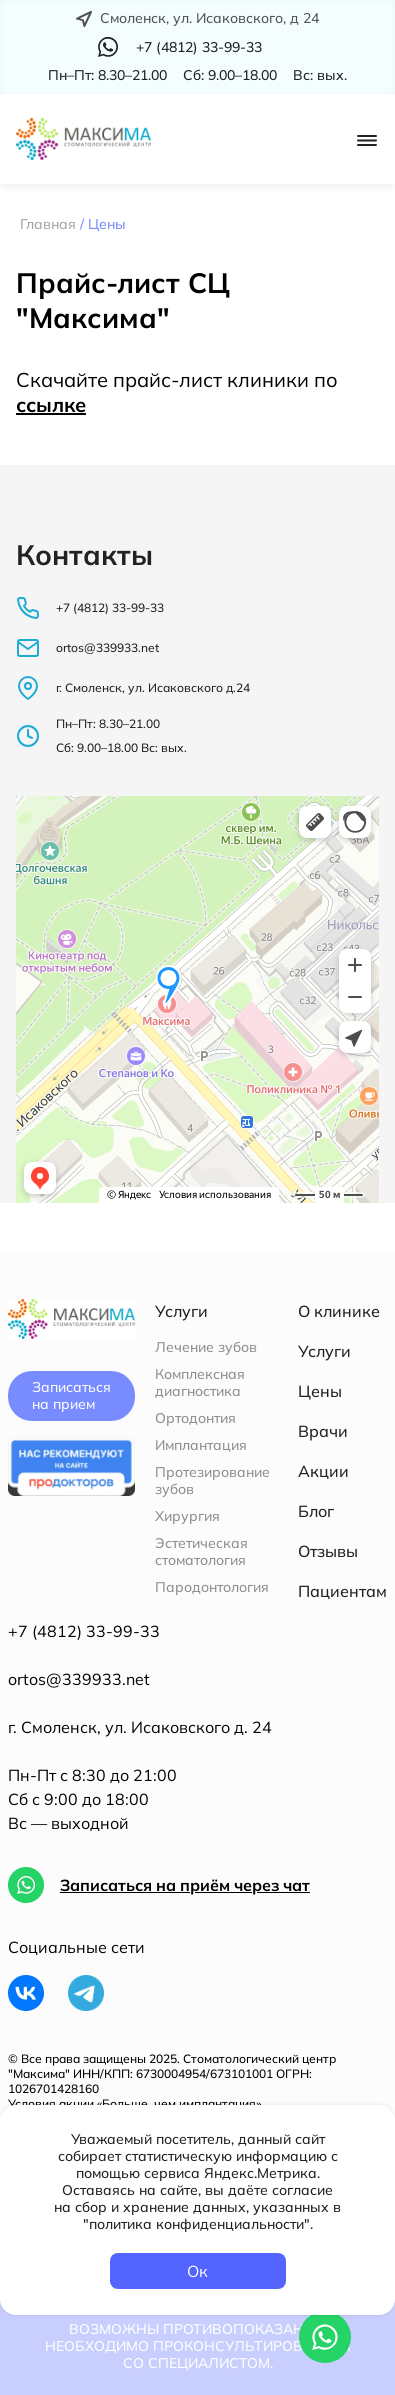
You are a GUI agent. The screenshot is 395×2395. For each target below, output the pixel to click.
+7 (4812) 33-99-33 (84, 1631)
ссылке (51, 404)
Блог (316, 1511)
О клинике (339, 1311)
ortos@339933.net (79, 1679)
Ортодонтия (195, 1418)
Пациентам (342, 1591)
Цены (320, 1391)
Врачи (323, 1431)
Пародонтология (212, 1587)
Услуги (324, 1351)
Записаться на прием (71, 1395)
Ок (197, 2271)
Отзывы (328, 1551)
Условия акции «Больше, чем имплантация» (134, 2103)
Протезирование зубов (212, 1481)
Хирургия (187, 1516)
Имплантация (201, 1445)
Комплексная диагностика (200, 1383)
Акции (323, 1471)
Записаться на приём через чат (185, 1885)
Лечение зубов (206, 1347)
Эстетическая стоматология (201, 1552)
